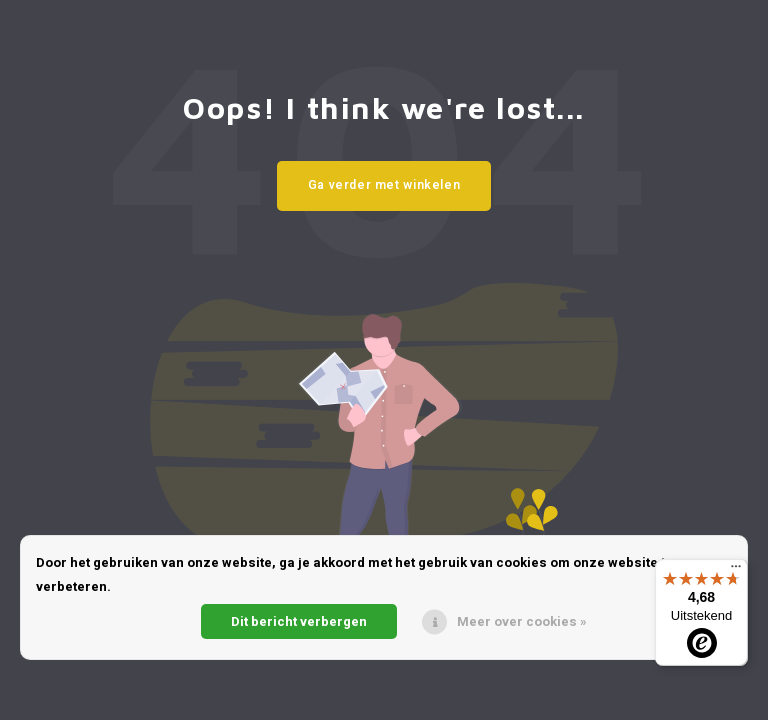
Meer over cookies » (522, 621)
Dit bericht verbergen (299, 621)
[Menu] (736, 571)
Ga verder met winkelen (384, 185)
